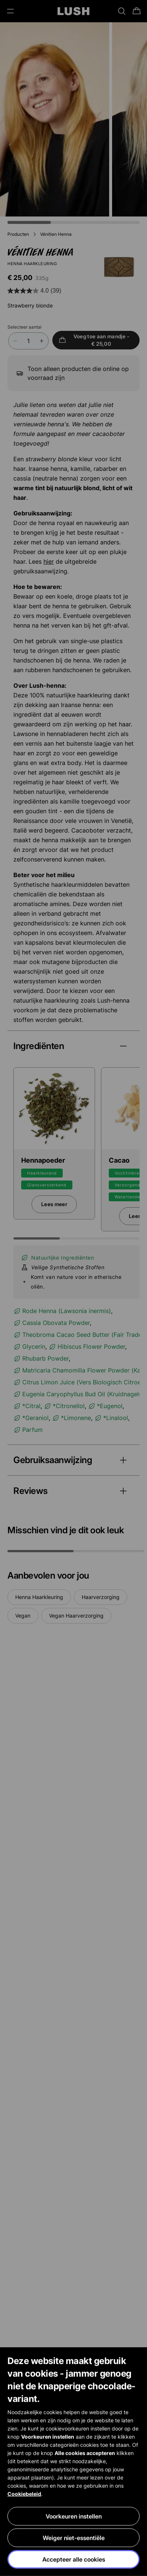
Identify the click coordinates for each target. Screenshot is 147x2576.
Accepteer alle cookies (73, 2559)
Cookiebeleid (24, 2494)
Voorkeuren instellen (74, 2516)
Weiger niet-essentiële (74, 2538)
